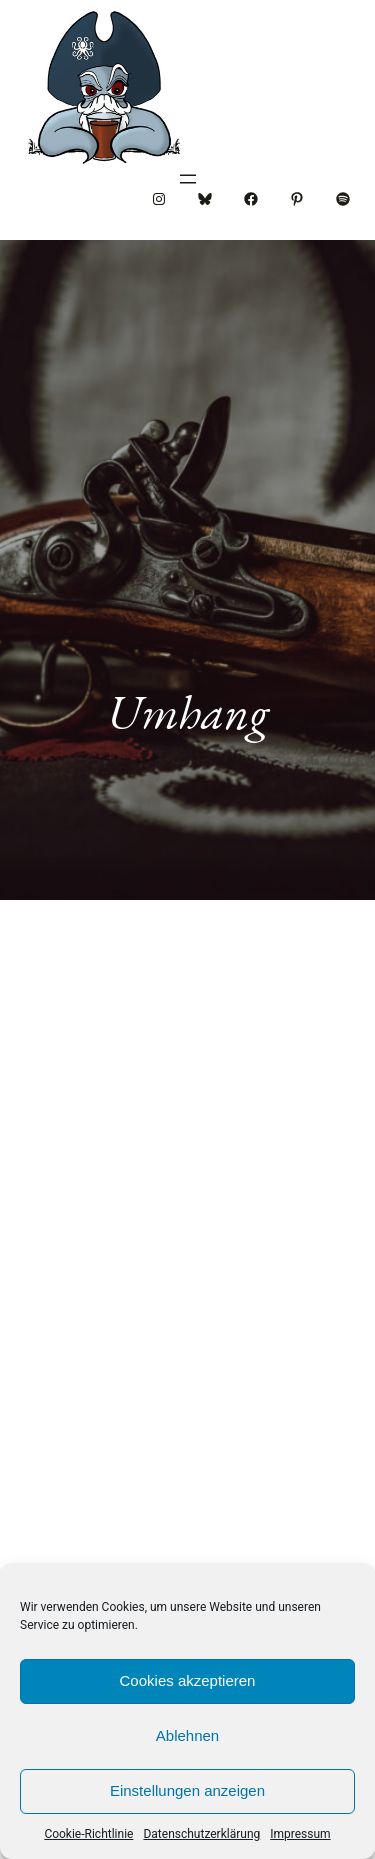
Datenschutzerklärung (201, 1834)
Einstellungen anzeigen (187, 1790)
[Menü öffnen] (188, 179)
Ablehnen (187, 1735)
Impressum (300, 1834)
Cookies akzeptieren (188, 1680)
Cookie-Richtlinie (88, 1834)
